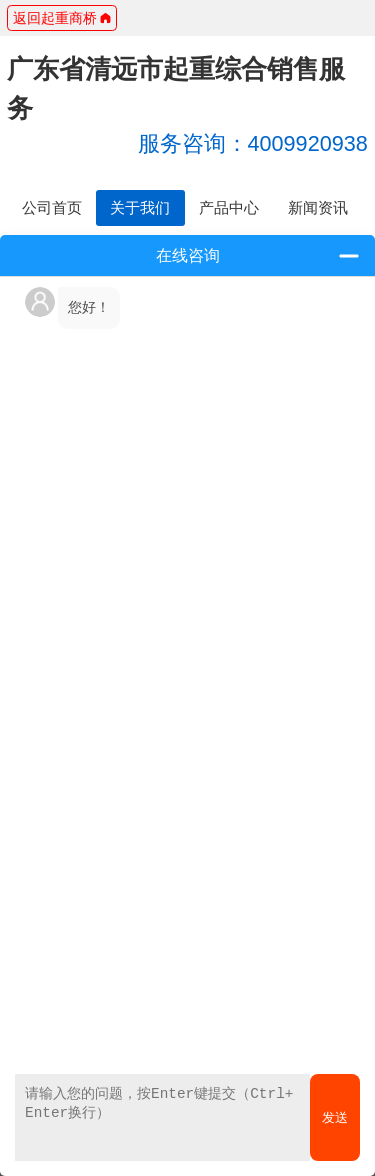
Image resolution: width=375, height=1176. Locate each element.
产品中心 (229, 207)
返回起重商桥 (62, 18)
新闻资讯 (318, 207)
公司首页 (52, 207)
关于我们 (140, 207)
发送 (335, 1117)
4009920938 (253, 143)
